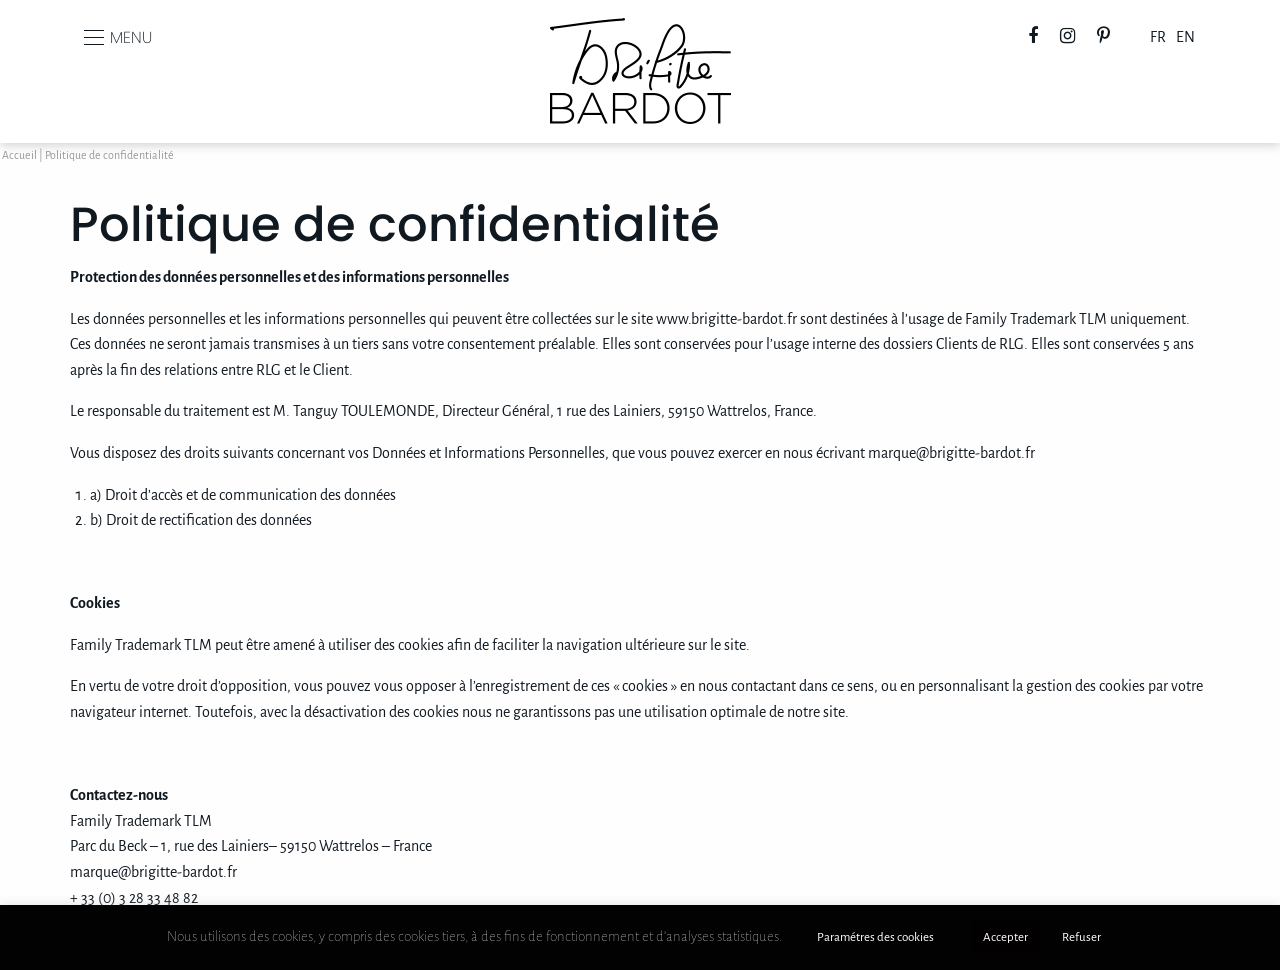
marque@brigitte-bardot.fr (951, 454)
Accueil (19, 156)
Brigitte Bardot (640, 31)
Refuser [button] (1081, 937)
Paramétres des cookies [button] (875, 937)
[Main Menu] (94, 38)
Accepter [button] (1005, 937)
